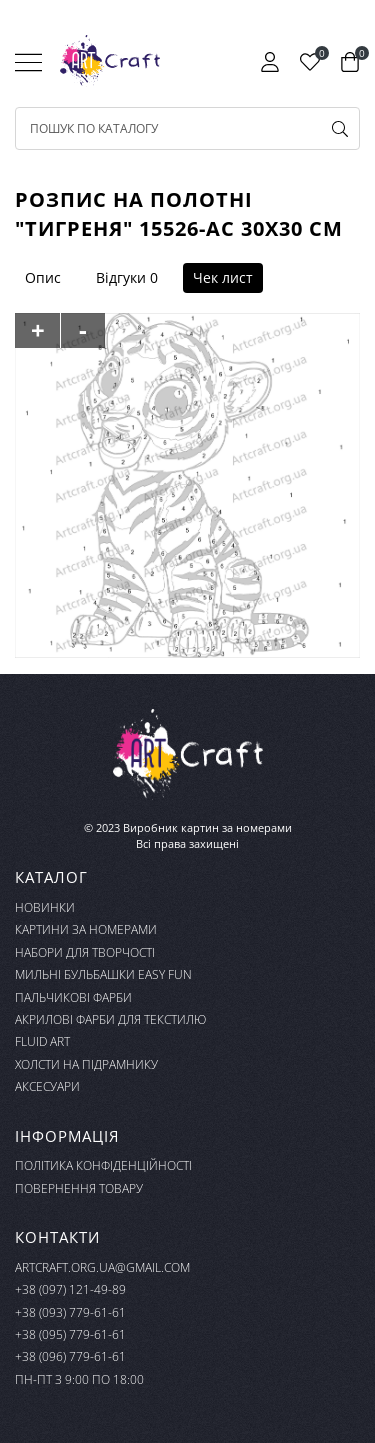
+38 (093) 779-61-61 (70, 1312)
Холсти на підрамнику (86, 1064)
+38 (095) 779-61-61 (70, 1334)
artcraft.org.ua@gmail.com (102, 1267)
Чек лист (223, 277)
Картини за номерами (86, 929)
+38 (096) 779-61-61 (70, 1356)
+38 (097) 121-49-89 (70, 1289)
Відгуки (121, 277)
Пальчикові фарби (73, 997)
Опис (43, 277)
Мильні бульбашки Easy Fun (103, 974)
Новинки (45, 907)
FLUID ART (42, 1041)
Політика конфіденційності (103, 1165)
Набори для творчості (85, 952)
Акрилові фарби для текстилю (110, 1019)
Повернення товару (79, 1188)
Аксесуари (47, 1086)
